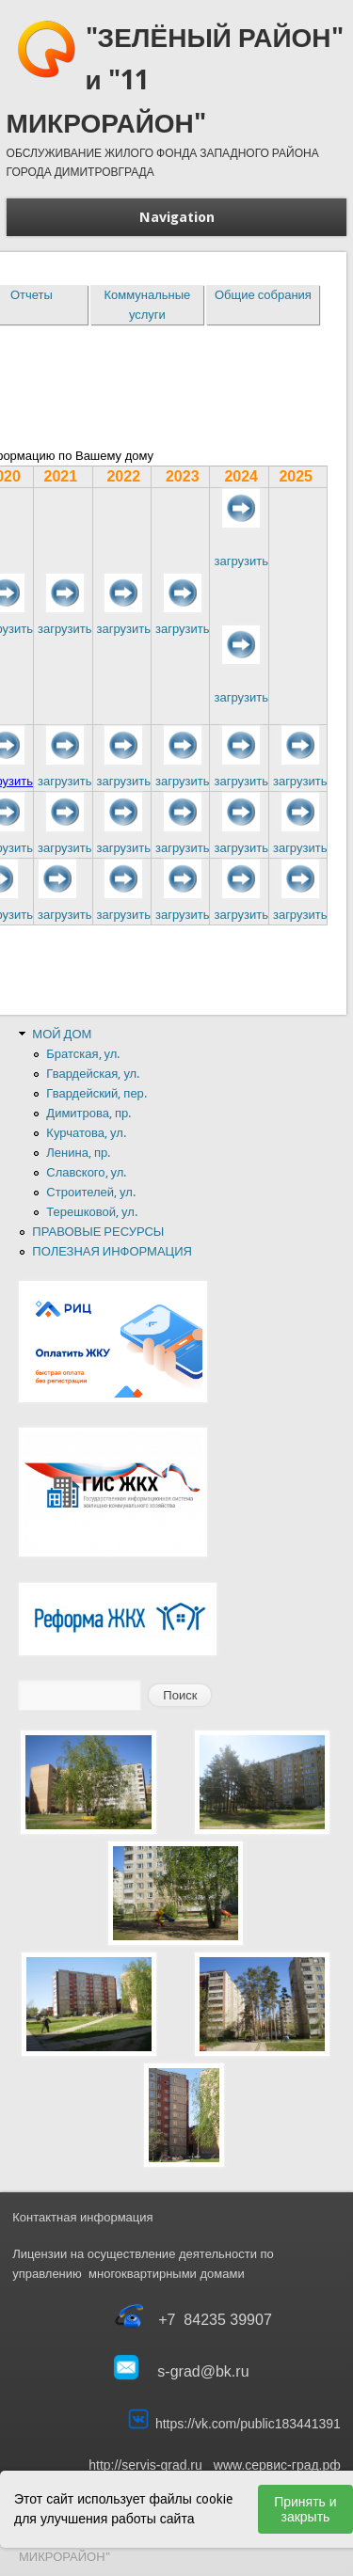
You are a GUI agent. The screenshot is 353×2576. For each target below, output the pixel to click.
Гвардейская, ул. (92, 1074)
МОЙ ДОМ (61, 1034)
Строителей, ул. (91, 1192)
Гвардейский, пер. (96, 1093)
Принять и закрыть (305, 2509)
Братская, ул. (83, 1054)
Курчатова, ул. (85, 1133)
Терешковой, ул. (91, 1212)
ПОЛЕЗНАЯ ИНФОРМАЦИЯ (112, 1251)
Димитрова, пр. (88, 1113)
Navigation (177, 217)
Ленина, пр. (78, 1153)
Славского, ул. (86, 1172)
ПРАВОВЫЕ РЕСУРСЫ (98, 1232)
